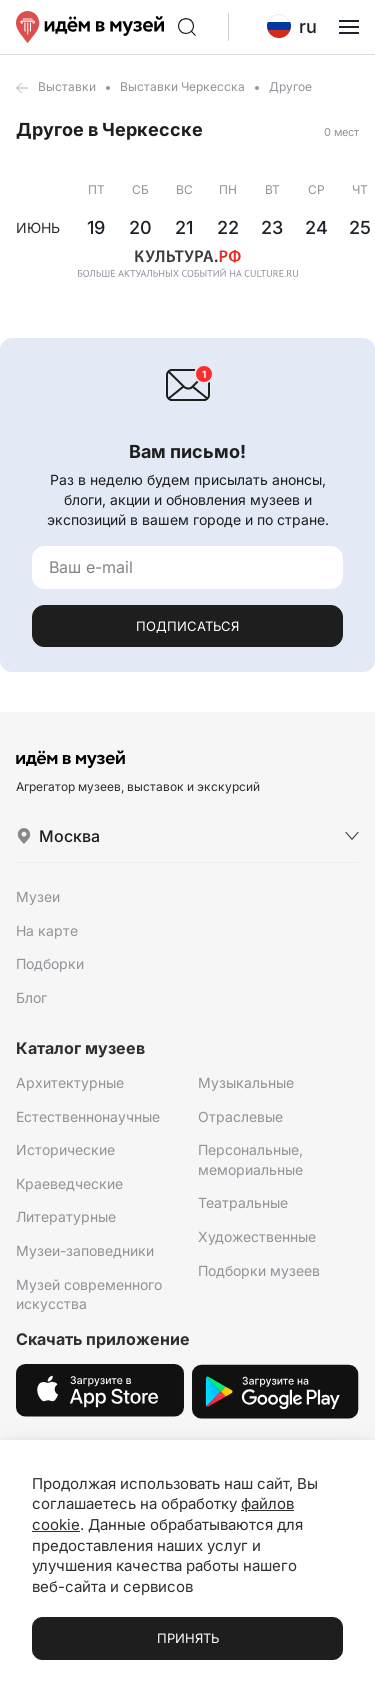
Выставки (67, 86)
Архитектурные (70, 1082)
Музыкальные (246, 1082)
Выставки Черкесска (182, 86)
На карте (47, 930)
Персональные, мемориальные (250, 1159)
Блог (31, 997)
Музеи (38, 896)
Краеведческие (69, 1183)
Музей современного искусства (89, 1294)
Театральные (243, 1202)
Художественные (257, 1236)
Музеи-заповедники (85, 1250)
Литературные (66, 1216)
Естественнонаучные (88, 1116)
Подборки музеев (259, 1270)
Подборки (50, 963)
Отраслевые (240, 1116)
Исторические (65, 1149)
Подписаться (187, 626)
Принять (188, 1638)
